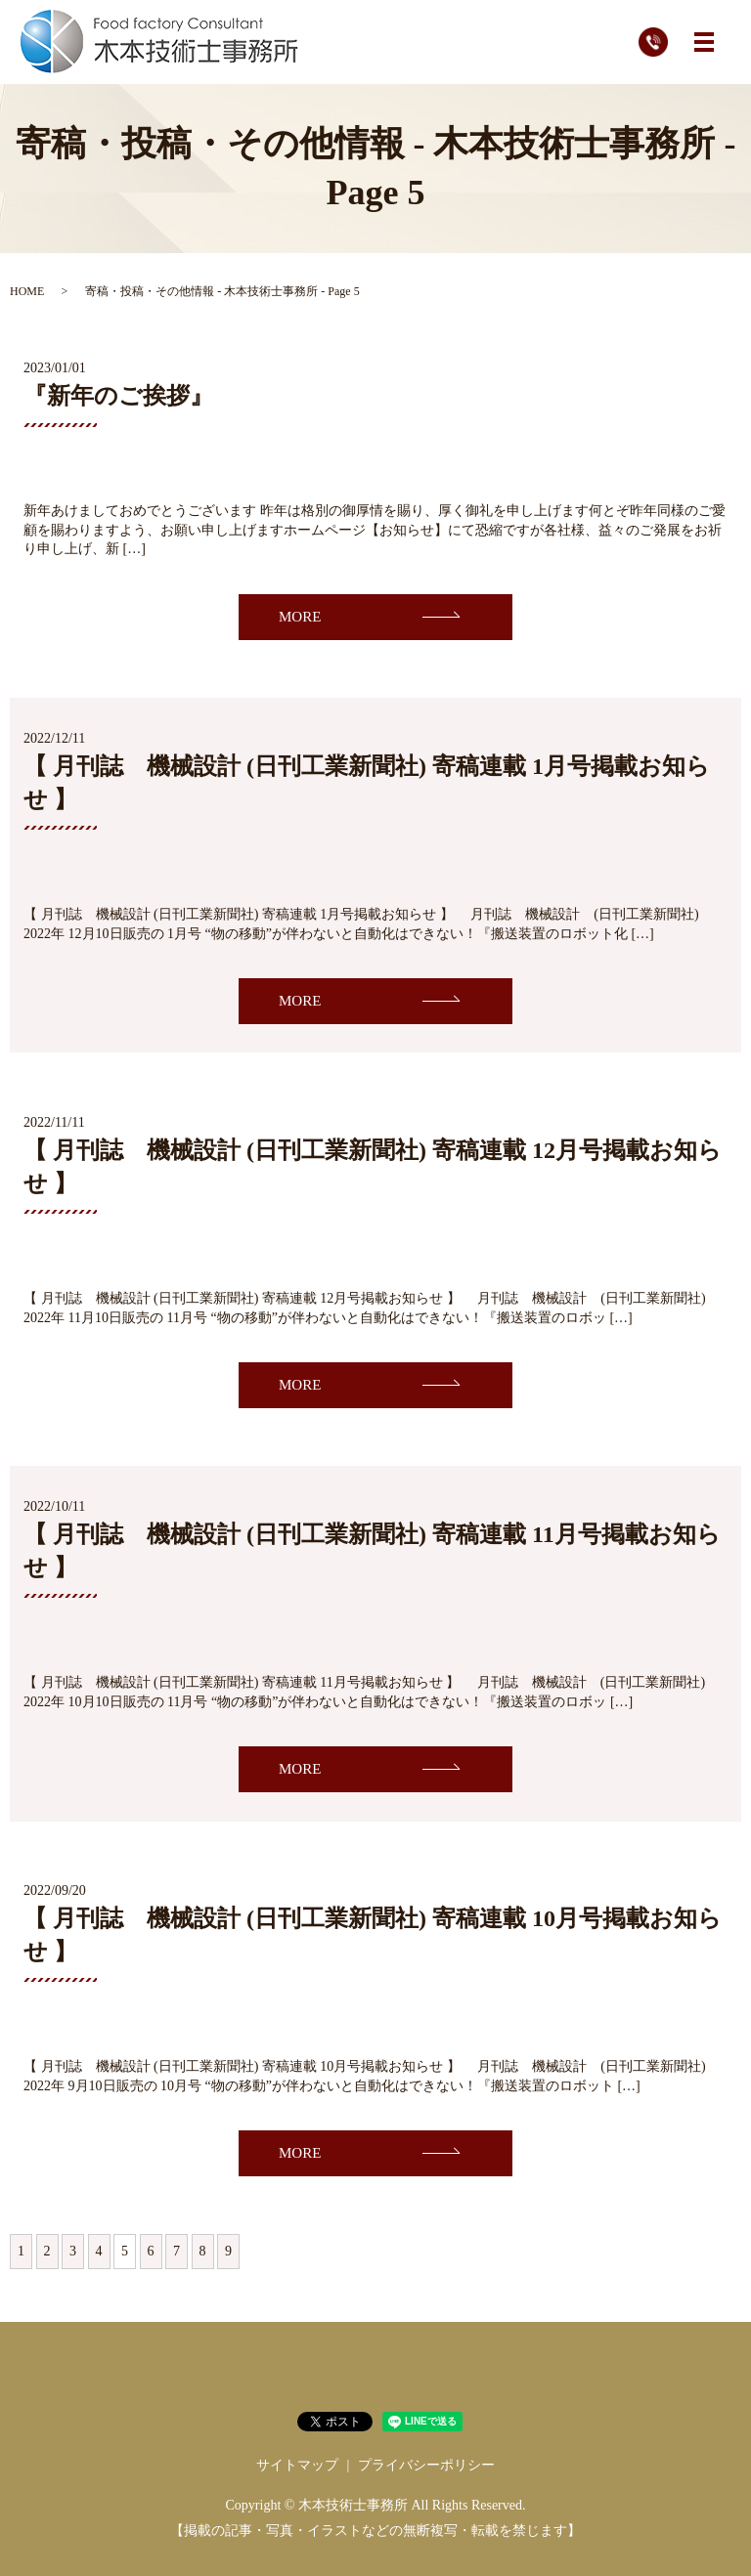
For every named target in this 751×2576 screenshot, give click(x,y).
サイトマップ (297, 2465)
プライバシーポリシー (426, 2465)
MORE (300, 616)
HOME (27, 291)
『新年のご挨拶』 (118, 395)
